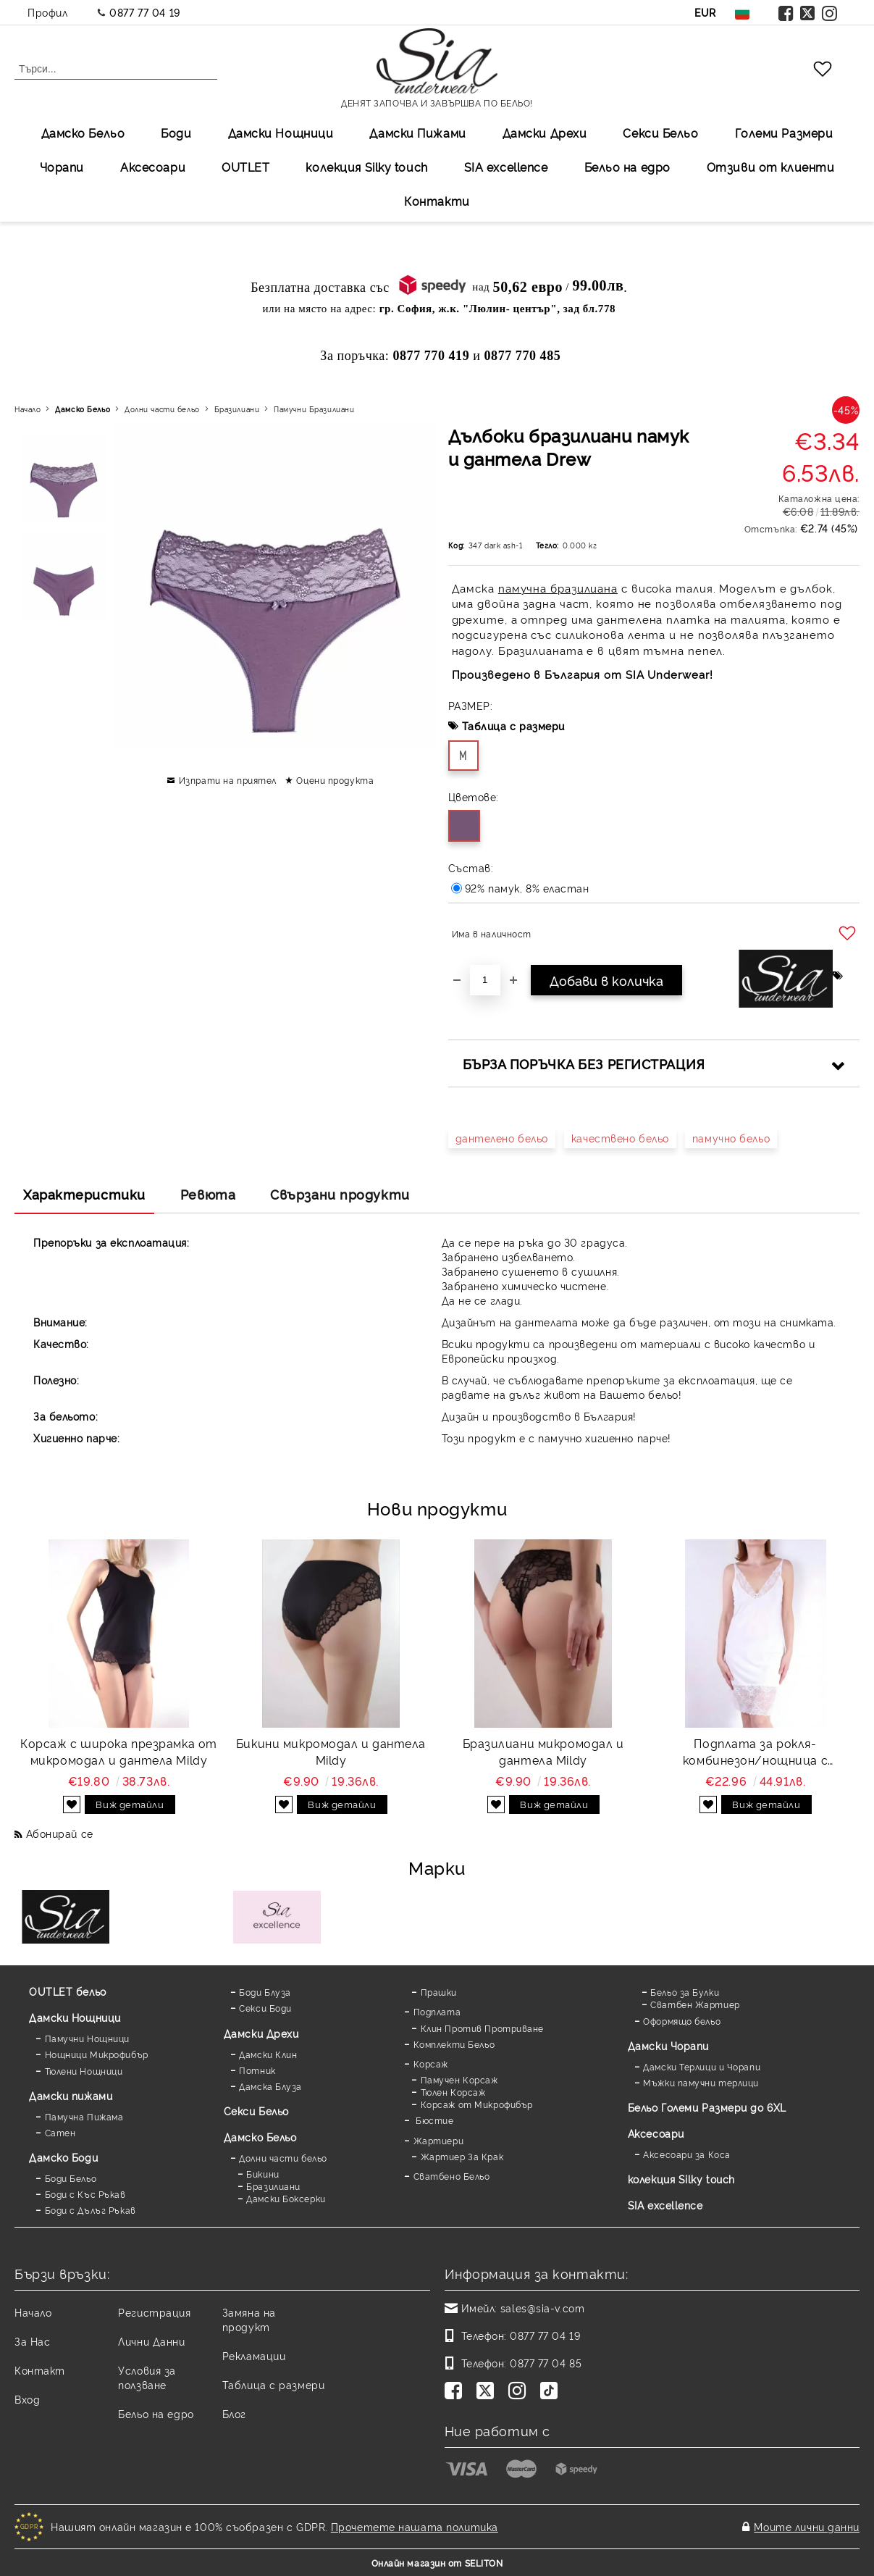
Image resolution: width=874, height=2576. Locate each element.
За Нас (32, 2341)
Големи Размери (784, 133)
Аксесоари (152, 167)
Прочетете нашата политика (414, 2526)
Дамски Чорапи (668, 2045)
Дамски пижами (70, 2095)
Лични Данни (151, 2341)
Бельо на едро (627, 167)
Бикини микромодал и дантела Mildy (331, 1751)
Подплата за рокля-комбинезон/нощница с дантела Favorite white (755, 1751)
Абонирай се (59, 1833)
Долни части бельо (162, 409)
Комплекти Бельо (454, 2044)
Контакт (39, 2370)
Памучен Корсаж (459, 2079)
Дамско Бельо (83, 133)
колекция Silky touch (366, 167)
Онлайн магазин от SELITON (437, 2562)
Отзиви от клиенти (771, 167)
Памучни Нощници (87, 2038)
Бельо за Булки (684, 1992)
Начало (27, 409)
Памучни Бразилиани (314, 409)
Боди (176, 133)
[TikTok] (551, 2392)
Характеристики (84, 1194)
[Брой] (485, 980)
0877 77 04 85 (545, 2363)
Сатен (60, 2132)
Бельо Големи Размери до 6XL (707, 2107)
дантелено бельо (501, 1138)
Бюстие (433, 2120)
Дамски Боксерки (285, 2198)
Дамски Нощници (281, 133)
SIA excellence (665, 2205)
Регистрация (154, 2312)
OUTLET (245, 167)
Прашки (439, 1992)
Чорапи (62, 167)
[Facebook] (456, 2392)
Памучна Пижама (84, 2116)
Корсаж (430, 2063)
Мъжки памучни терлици (701, 2082)
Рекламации (254, 2355)
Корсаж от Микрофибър (477, 2104)
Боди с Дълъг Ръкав (90, 2210)
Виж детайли (130, 1803)
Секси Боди (265, 2008)
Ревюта (207, 1194)
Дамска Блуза (270, 2086)
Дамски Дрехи (545, 133)
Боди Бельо (71, 2178)
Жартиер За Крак (462, 2156)
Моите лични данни (807, 2526)
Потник (257, 2070)
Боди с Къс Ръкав (85, 2194)
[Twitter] (488, 2392)
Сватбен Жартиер (694, 2004)
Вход (27, 2399)
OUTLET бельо (67, 1991)
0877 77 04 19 (144, 12)
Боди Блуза (265, 1992)
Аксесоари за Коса (687, 2154)
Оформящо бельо (681, 2021)
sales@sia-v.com (542, 2307)
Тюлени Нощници (84, 2071)
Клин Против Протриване (482, 2028)
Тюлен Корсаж (453, 2092)
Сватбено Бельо (451, 2176)
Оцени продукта (335, 780)
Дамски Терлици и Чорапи (701, 2066)
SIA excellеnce (506, 167)
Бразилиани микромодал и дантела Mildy (543, 1751)
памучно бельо (731, 1138)
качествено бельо (620, 1138)
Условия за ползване (147, 2377)
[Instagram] (519, 2392)
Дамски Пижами (417, 133)
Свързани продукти (340, 1194)
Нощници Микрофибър (96, 2054)
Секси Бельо (660, 133)
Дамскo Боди (63, 2157)
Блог (234, 2413)
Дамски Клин (268, 2054)
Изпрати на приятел (228, 780)
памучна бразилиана (558, 587)
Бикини (262, 2173)
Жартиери (438, 2140)
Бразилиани (237, 409)
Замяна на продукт (249, 2319)
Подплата (437, 2011)
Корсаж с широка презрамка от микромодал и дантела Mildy (118, 1751)
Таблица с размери (514, 725)
